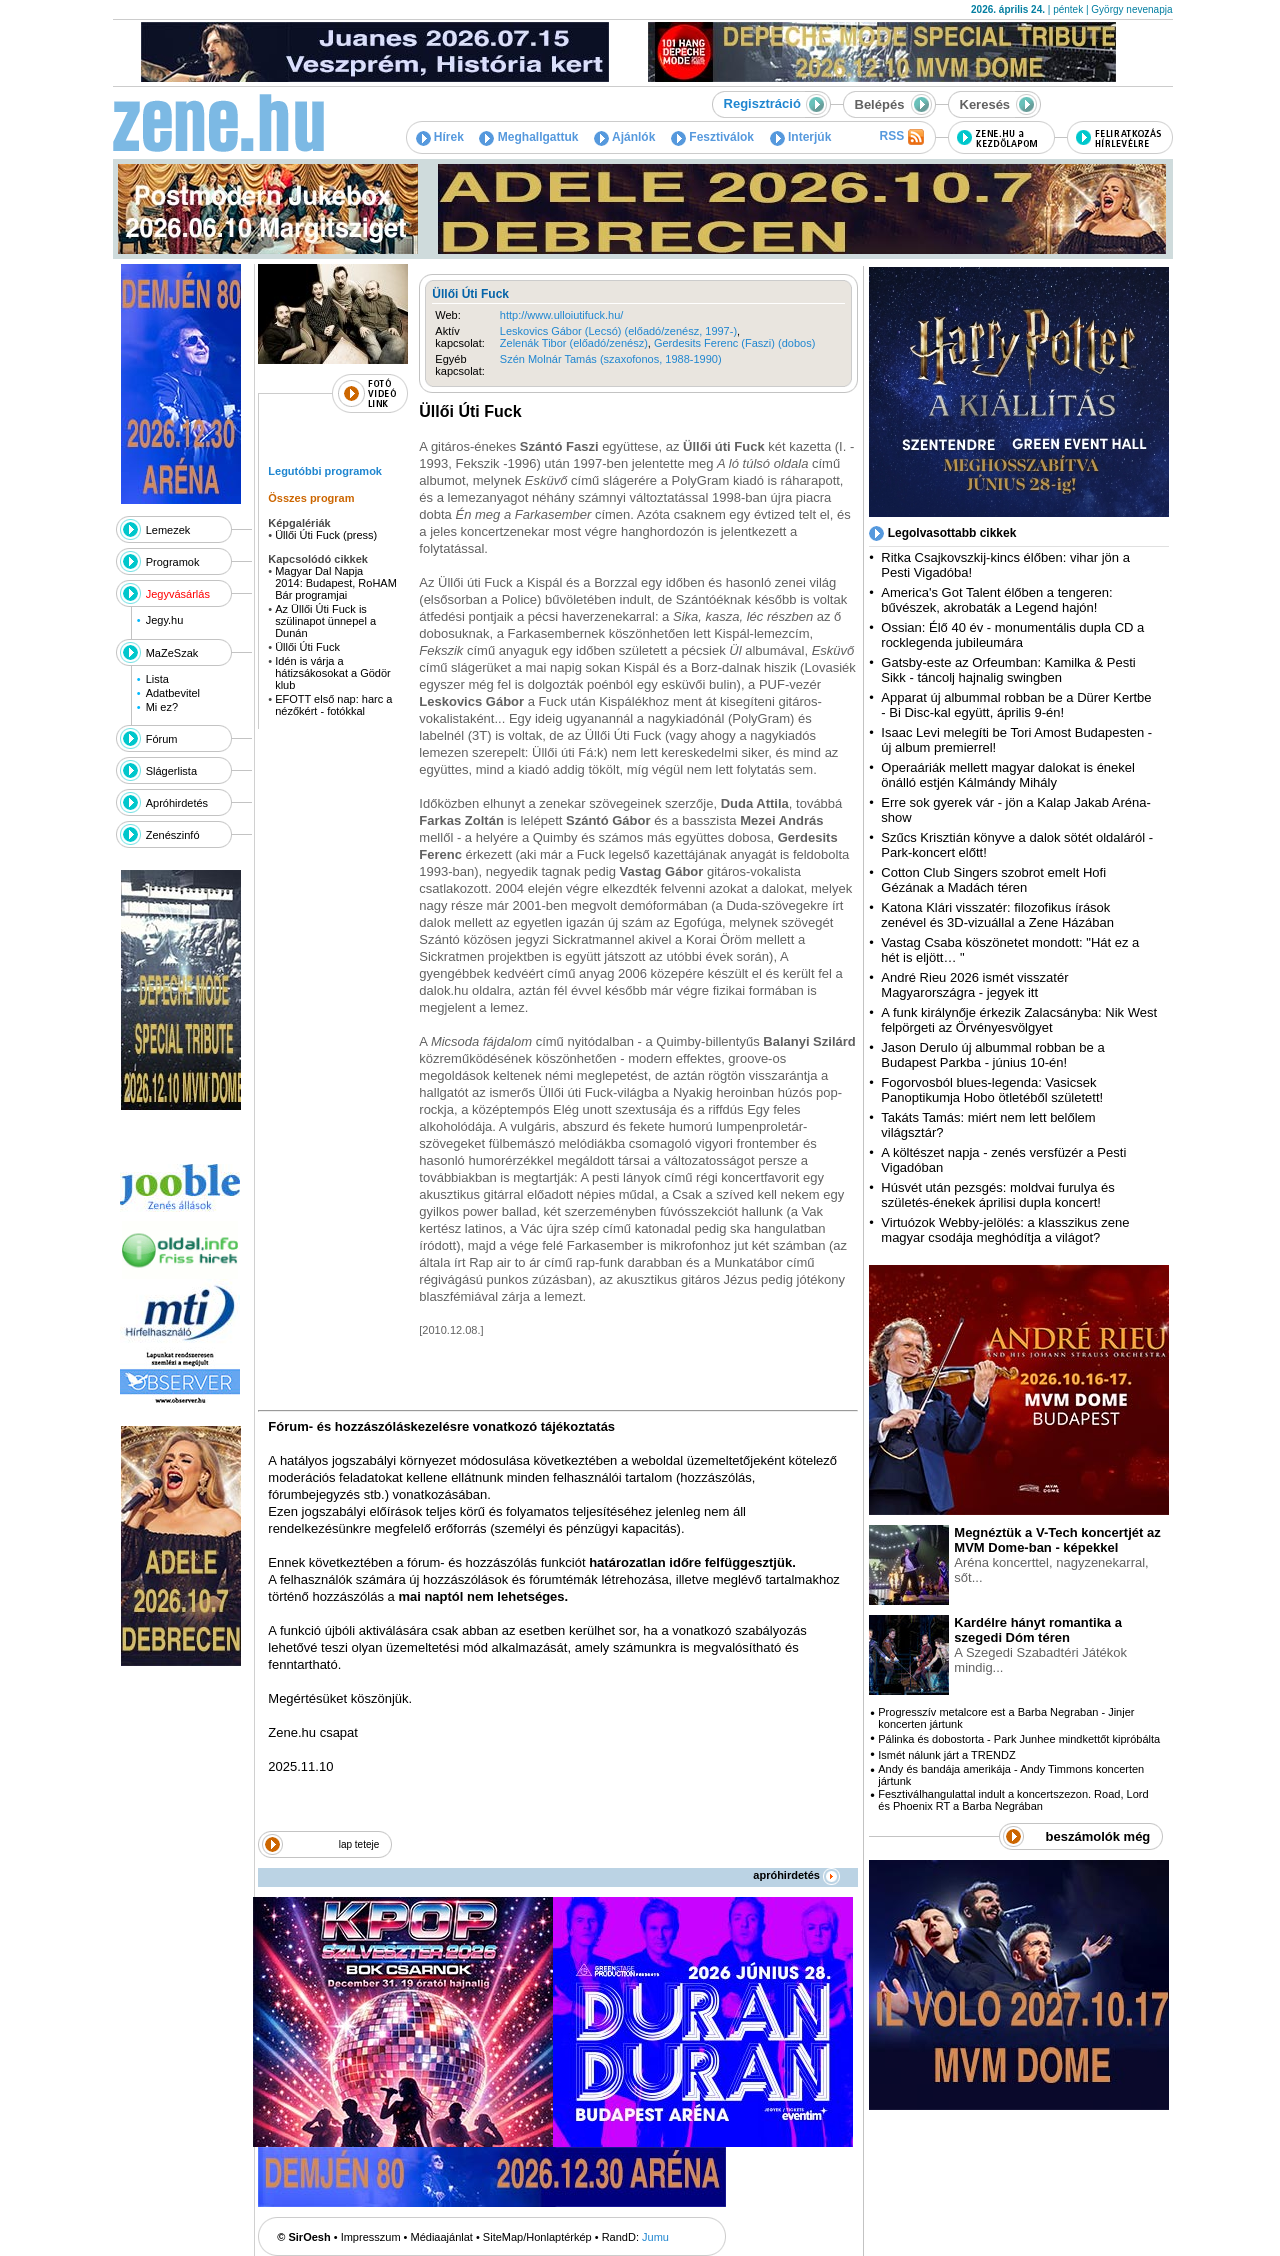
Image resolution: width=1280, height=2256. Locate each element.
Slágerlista (171, 771)
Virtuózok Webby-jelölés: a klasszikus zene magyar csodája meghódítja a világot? (1005, 1230)
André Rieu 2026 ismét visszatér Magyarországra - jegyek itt (974, 985)
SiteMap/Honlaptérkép (537, 2237)
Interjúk (801, 137)
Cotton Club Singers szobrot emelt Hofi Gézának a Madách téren (993, 880)
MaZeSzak (172, 653)
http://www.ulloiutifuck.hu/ (562, 315)
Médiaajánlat (442, 2237)
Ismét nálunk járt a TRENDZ (946, 1755)
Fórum (162, 739)
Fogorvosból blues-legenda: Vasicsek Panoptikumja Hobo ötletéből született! (992, 1090)
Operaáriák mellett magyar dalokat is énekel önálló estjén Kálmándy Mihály (1008, 775)
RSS (901, 137)
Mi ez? (162, 707)
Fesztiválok (712, 137)
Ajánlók (624, 137)
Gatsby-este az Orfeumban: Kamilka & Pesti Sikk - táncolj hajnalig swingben (1008, 670)
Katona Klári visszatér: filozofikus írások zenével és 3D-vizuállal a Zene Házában (997, 915)
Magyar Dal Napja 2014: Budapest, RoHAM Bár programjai (336, 583)
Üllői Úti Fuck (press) (326, 535)
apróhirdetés (796, 1875)
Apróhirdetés (177, 803)
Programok (173, 562)
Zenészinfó (173, 835)
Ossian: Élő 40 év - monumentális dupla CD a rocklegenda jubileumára (1012, 635)
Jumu (655, 2237)
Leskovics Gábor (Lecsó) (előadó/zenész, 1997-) (618, 331)
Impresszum (371, 2237)
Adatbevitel (173, 693)
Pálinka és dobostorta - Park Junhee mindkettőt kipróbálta (1019, 1739)
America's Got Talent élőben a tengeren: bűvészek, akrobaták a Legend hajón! (996, 600)
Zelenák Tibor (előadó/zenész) (574, 343)
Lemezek (168, 530)
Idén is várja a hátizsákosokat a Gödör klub (333, 673)
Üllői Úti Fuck (307, 647)
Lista (157, 679)
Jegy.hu (165, 620)
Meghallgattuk (528, 137)
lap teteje (359, 1844)
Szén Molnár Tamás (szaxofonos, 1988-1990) (611, 359)
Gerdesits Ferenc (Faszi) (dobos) (734, 343)
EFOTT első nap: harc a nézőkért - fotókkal (333, 705)
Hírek (440, 137)
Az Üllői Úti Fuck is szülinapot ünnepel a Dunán (325, 621)
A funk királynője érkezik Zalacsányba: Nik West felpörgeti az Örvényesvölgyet (1019, 1020)
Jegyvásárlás (178, 594)
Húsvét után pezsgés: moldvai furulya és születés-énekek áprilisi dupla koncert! (997, 1195)
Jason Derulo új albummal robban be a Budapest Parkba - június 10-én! (992, 1055)
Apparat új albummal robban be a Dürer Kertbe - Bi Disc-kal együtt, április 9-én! (1016, 705)
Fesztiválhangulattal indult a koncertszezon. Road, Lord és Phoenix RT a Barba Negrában (1013, 1800)
